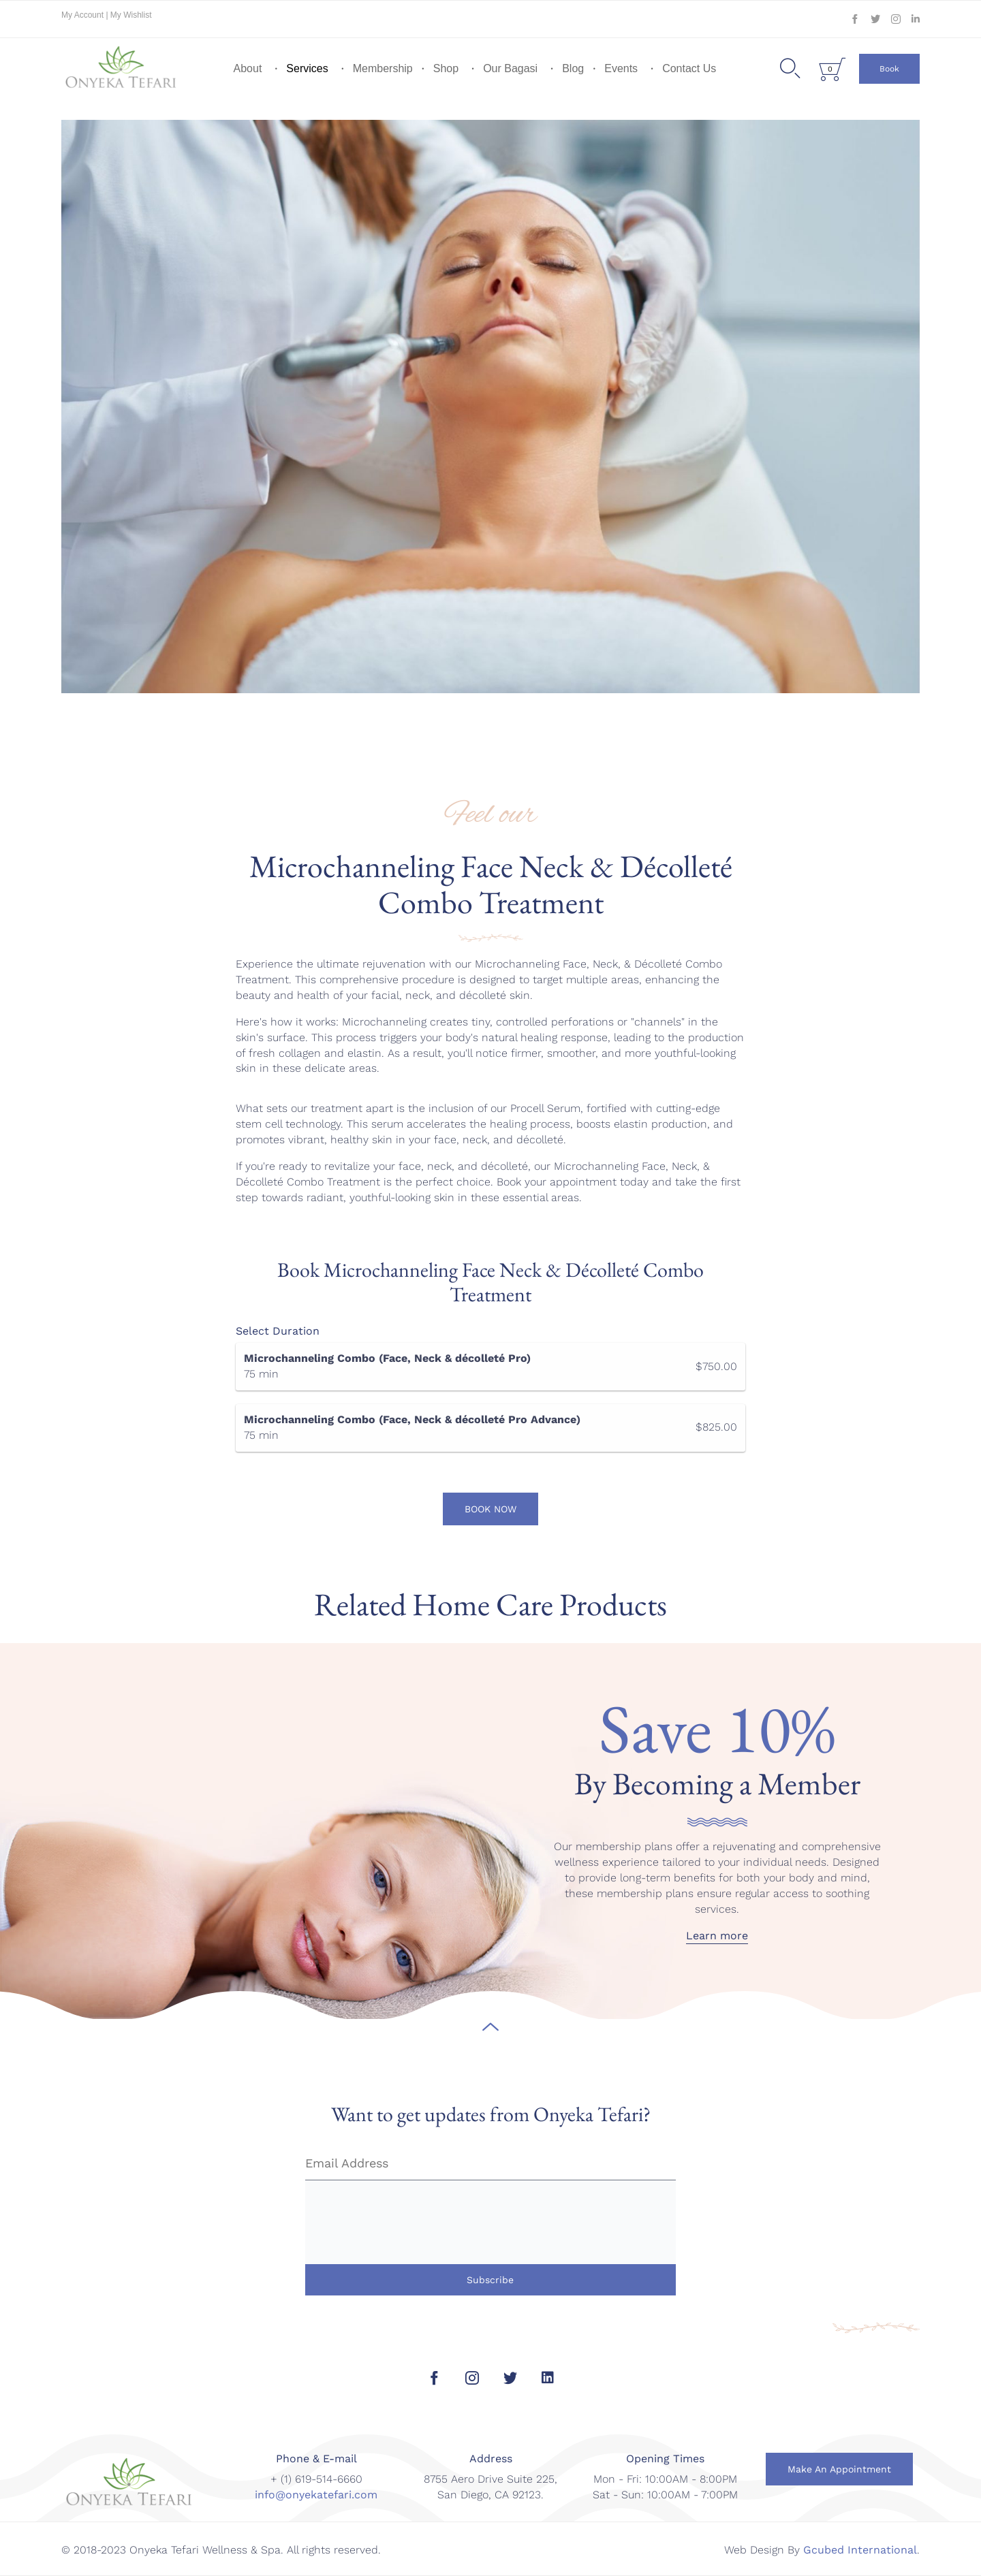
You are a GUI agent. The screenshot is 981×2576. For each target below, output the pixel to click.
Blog (573, 68)
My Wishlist (131, 15)
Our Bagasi (510, 68)
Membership (383, 68)
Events (621, 68)
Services (307, 68)
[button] (889, 69)
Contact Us (689, 68)
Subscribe (490, 2279)
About (248, 68)
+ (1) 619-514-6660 (316, 2478)
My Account (83, 15)
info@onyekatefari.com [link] (316, 2494)
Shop (445, 68)
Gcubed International (860, 2549)
